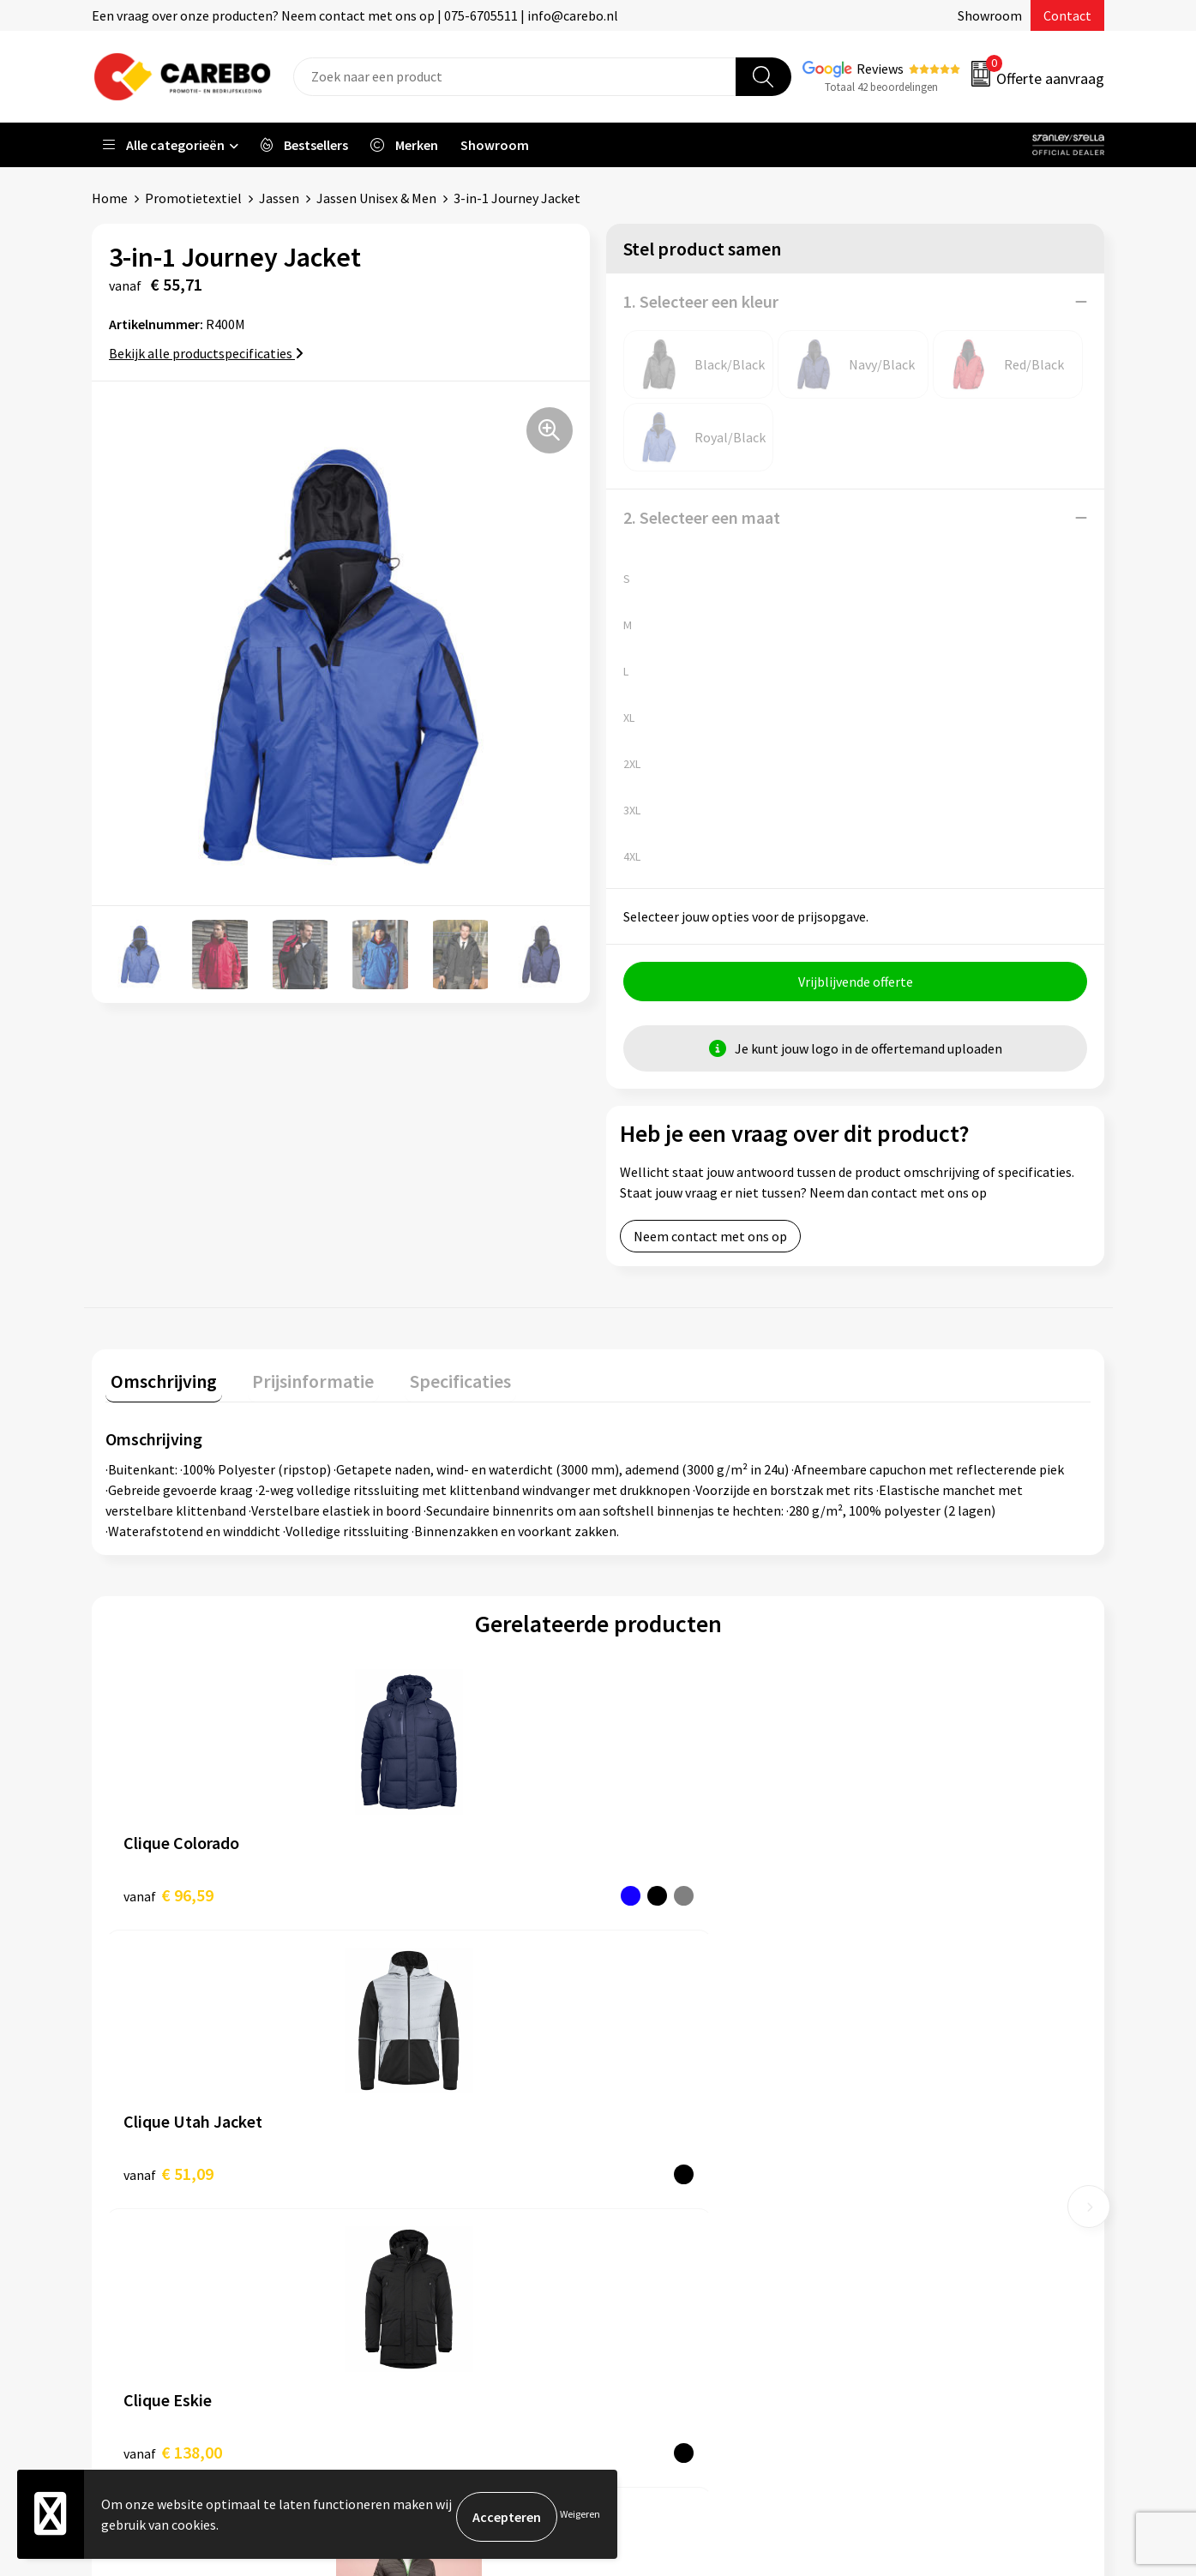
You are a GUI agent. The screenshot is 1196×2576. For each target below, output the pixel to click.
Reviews (880, 68)
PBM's (888, 2119)
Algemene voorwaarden (438, 2144)
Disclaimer (400, 2275)
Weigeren (580, 2516)
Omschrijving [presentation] (158, 1381)
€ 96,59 (168, 1895)
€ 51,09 (415, 1895)
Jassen (279, 198)
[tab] (158, 1385)
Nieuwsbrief (654, 2301)
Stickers (893, 2222)
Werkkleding (907, 2092)
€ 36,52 (907, 1895)
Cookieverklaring (419, 2197)
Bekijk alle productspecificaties (206, 353)
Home (110, 198)
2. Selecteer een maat (701, 517)
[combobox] (514, 76)
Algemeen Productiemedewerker (715, 2092)
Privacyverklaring (420, 2222)
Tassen (890, 2197)
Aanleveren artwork (426, 2092)
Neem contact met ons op (710, 1241)
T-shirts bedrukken (674, 2222)
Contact (1067, 15)
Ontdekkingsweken (675, 2144)
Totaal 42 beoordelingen (881, 87)
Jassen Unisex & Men (376, 198)
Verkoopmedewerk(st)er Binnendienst (731, 2066)
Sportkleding (908, 2144)
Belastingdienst (416, 2066)
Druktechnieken (415, 2249)
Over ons (644, 2171)
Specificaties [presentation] (435, 1381)
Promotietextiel (193, 198)
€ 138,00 (665, 1895)
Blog (633, 2197)
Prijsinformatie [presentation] (298, 1381)
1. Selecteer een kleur (700, 301)
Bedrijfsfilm (654, 2275)
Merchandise (656, 2249)
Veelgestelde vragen (428, 2171)
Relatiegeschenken (926, 2171)
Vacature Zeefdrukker (681, 2119)
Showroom (990, 15)
